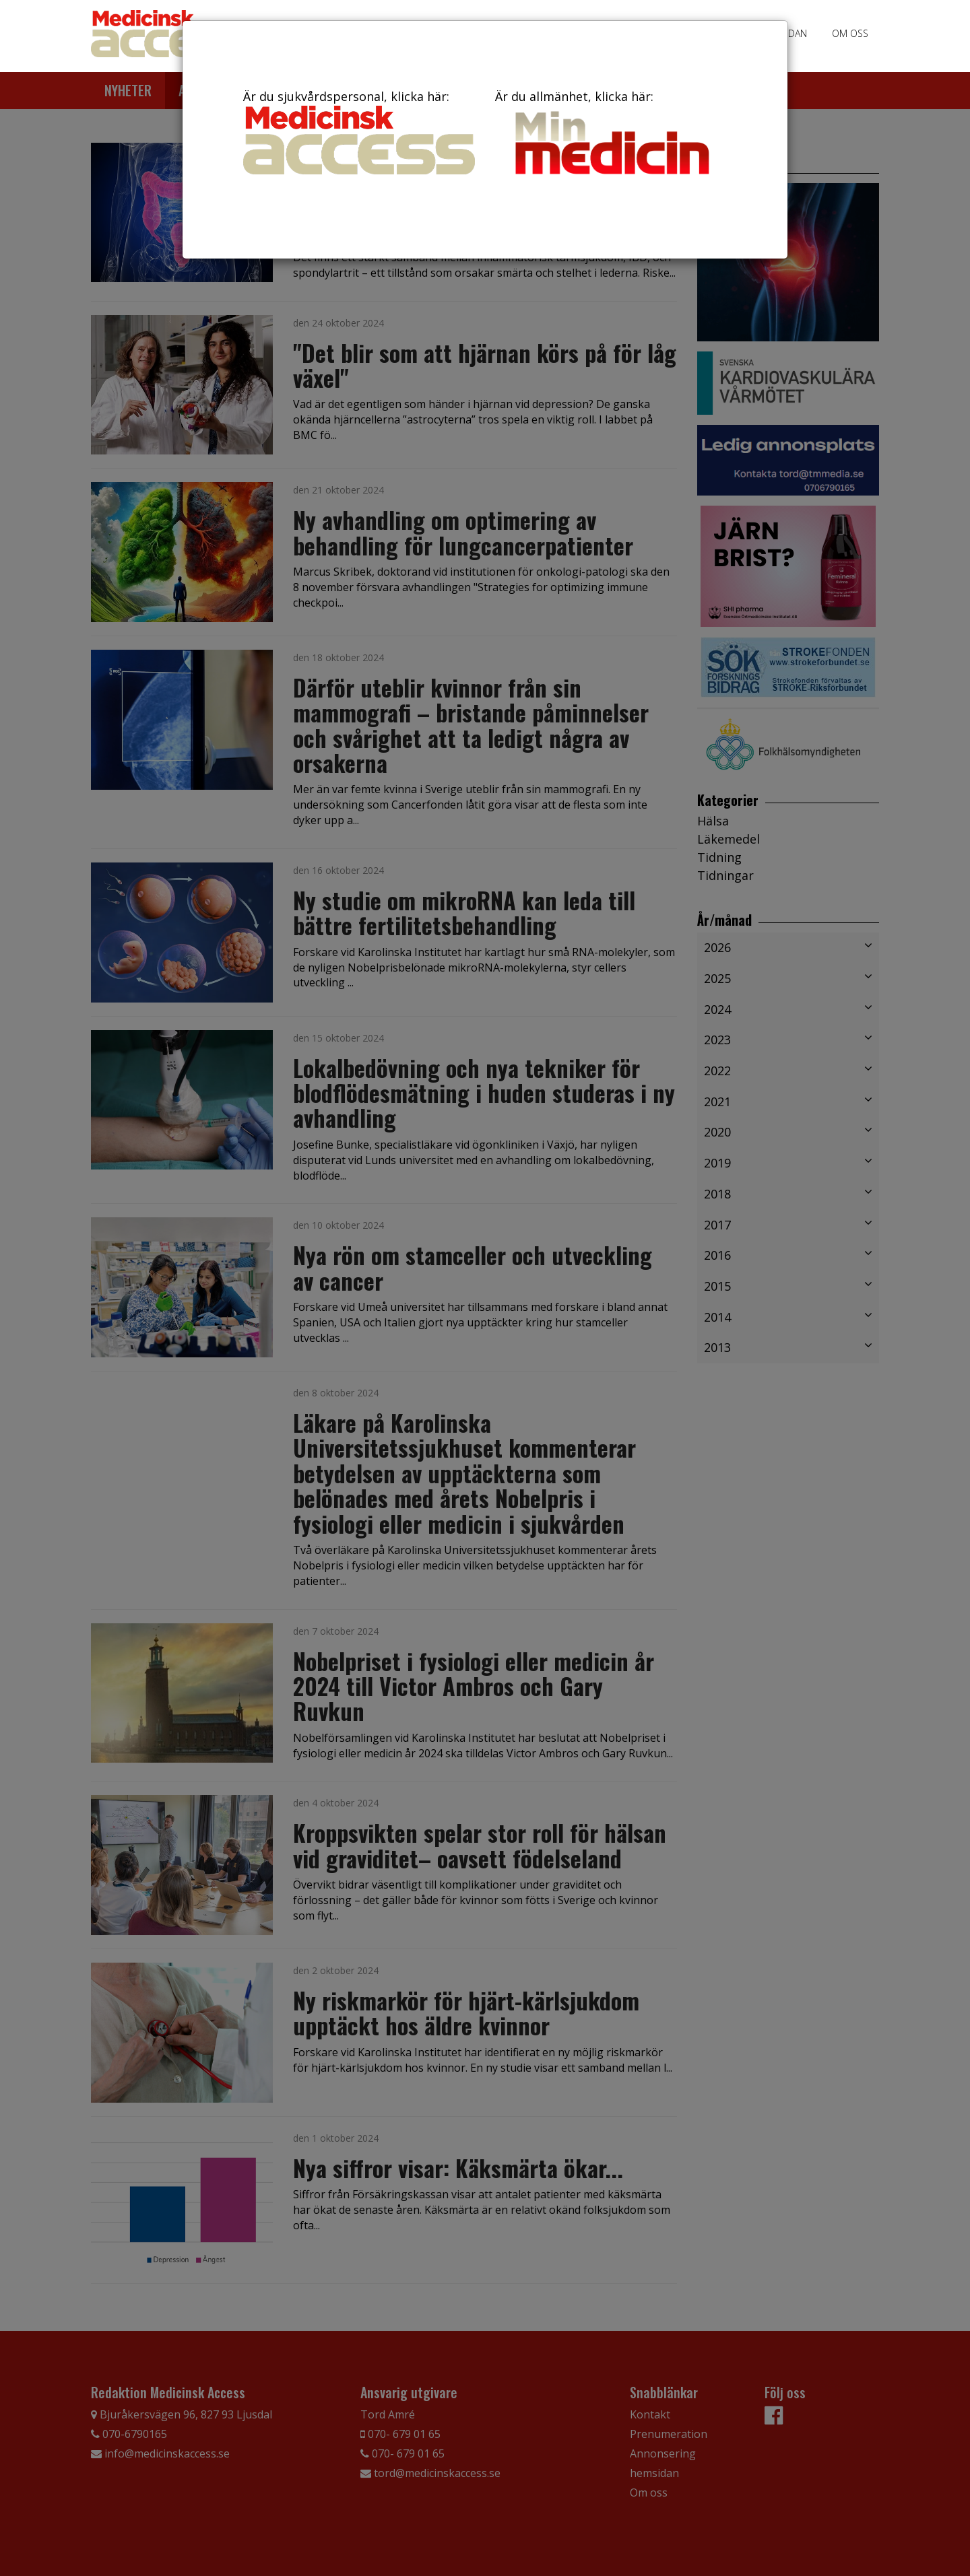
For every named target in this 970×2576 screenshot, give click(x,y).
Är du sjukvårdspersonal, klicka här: (359, 131)
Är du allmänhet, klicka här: (611, 134)
